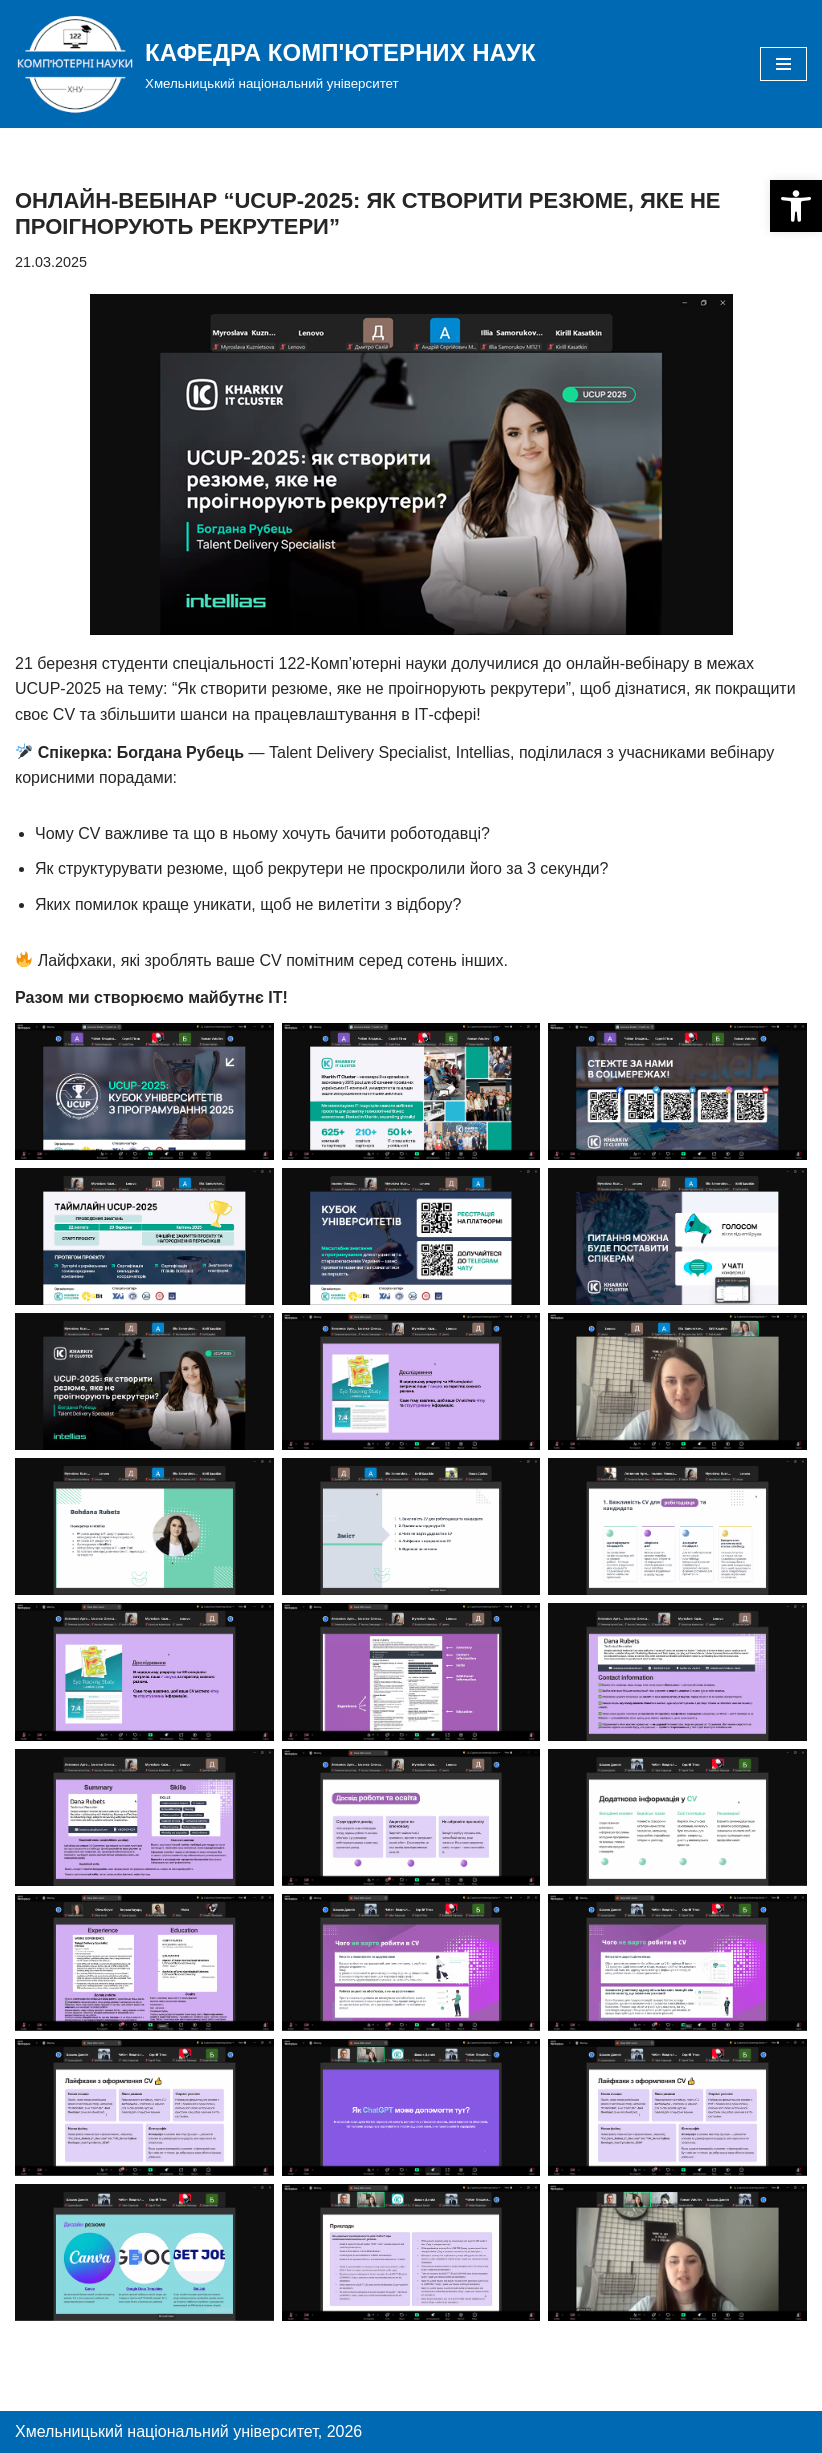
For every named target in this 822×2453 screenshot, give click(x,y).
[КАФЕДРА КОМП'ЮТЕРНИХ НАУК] (275, 64)
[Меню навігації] (783, 64)
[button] (796, 206)
